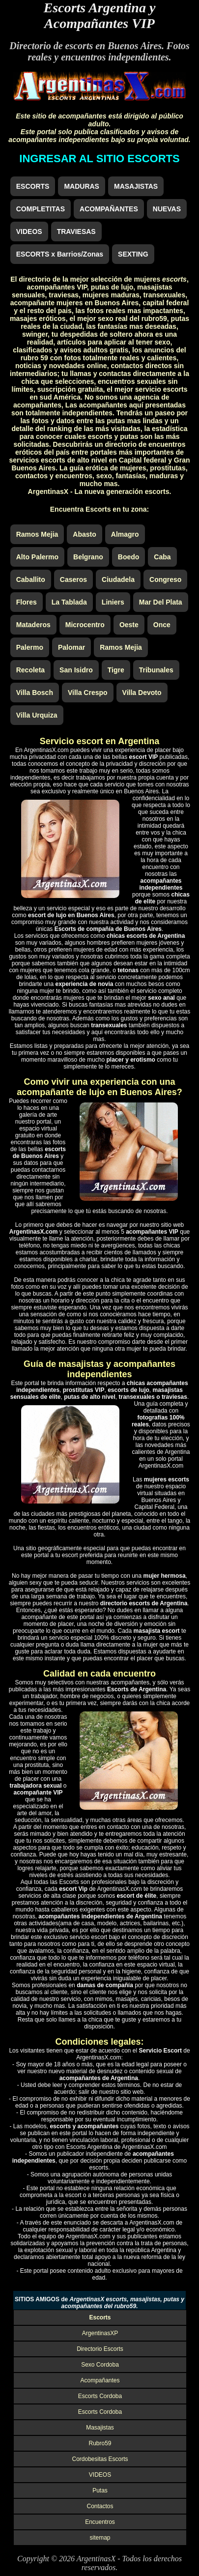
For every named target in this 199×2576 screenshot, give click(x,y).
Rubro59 (99, 2443)
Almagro (125, 534)
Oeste (129, 625)
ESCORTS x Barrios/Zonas (59, 254)
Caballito (30, 579)
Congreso (165, 579)
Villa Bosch (34, 692)
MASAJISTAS (136, 186)
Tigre (116, 670)
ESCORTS (33, 186)
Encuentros (100, 2521)
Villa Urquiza (36, 715)
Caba (162, 557)
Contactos (99, 2506)
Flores (26, 602)
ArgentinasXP (100, 2333)
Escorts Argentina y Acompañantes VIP (100, 15)
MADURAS (81, 186)
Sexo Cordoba (100, 2364)
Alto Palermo (37, 557)
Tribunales (156, 670)
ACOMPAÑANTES (109, 209)
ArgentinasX (96, 2558)
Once (162, 625)
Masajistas (100, 2427)
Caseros (73, 579)
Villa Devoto (142, 692)
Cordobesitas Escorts (100, 2459)
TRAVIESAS (76, 231)
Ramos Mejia (37, 534)
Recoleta (30, 670)
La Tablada (69, 602)
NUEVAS (167, 209)
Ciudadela (118, 579)
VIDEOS (29, 231)
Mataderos (33, 625)
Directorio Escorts (100, 2348)
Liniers (113, 602)
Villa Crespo (88, 692)
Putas (100, 2490)
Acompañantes (99, 2380)
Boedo (129, 557)
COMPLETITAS (40, 209)
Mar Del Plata (160, 602)
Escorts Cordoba (100, 2396)
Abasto (84, 534)
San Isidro (76, 670)
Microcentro (85, 625)
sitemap (99, 2537)
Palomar (71, 647)
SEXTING (133, 254)
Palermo (29, 647)
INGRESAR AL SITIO (99, 158)
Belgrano (88, 557)
